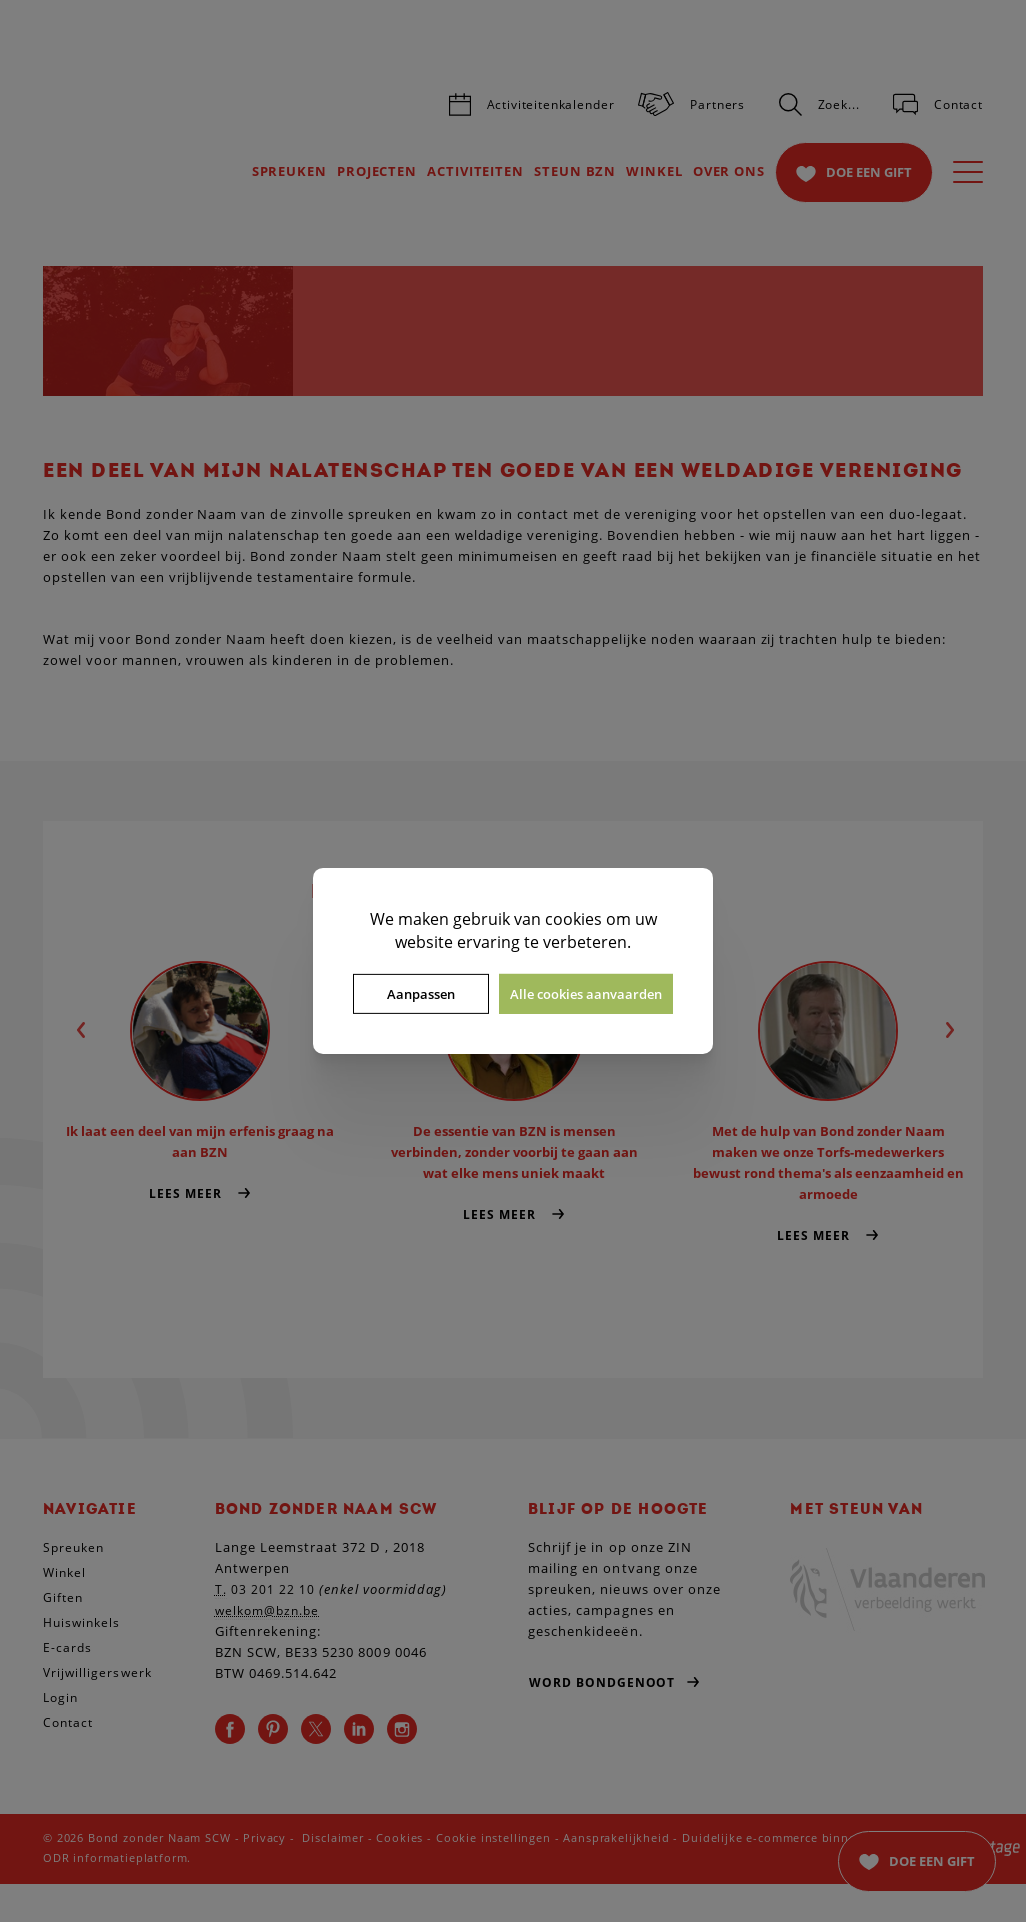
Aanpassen (421, 994)
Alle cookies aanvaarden (586, 994)
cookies (573, 919)
